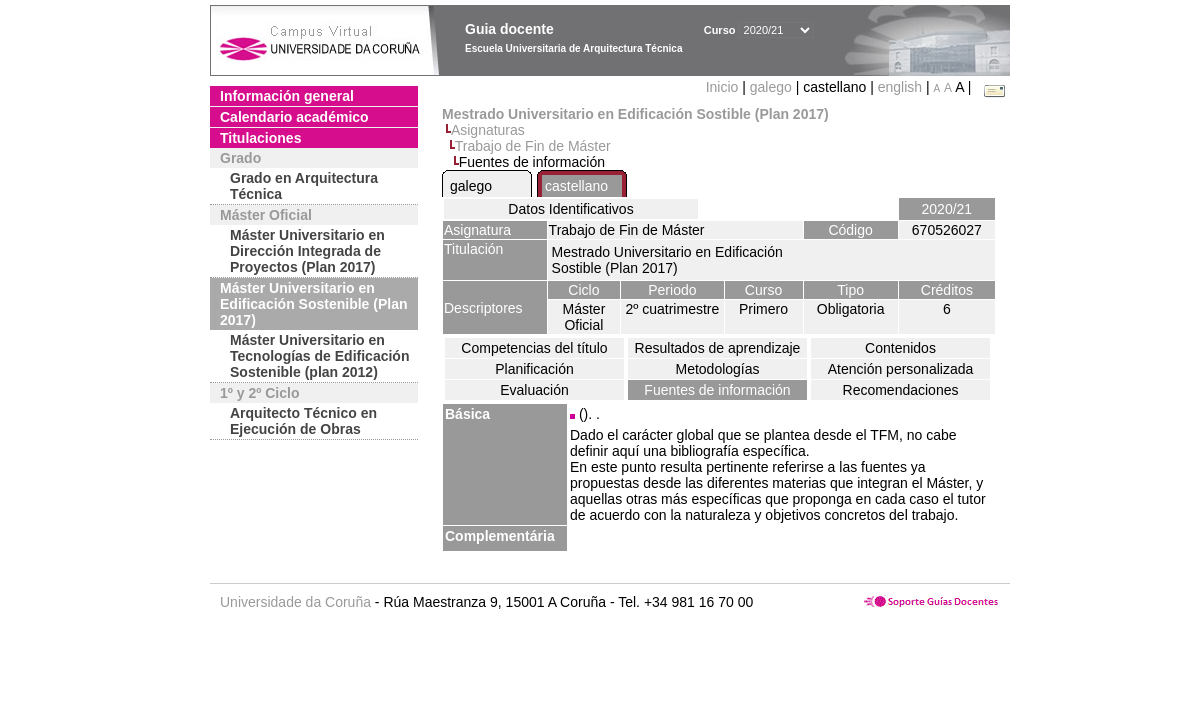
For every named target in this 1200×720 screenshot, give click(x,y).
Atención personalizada (901, 369)
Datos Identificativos (570, 209)
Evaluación (534, 390)
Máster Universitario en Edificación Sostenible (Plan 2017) (313, 304)
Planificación (534, 369)
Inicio (724, 87)
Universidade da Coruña (295, 602)
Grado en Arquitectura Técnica (304, 186)
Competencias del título (534, 348)
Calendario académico (294, 117)
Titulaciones (260, 138)
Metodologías (717, 369)
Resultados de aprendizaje (718, 348)
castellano (576, 186)
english (900, 87)
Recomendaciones (901, 390)
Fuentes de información (717, 390)
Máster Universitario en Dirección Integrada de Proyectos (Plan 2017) (307, 251)
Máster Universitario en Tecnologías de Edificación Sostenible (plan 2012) (319, 356)
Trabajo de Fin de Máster (533, 146)
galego (771, 87)
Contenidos (900, 348)
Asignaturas (488, 130)
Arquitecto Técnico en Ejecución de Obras (303, 421)
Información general (287, 96)
